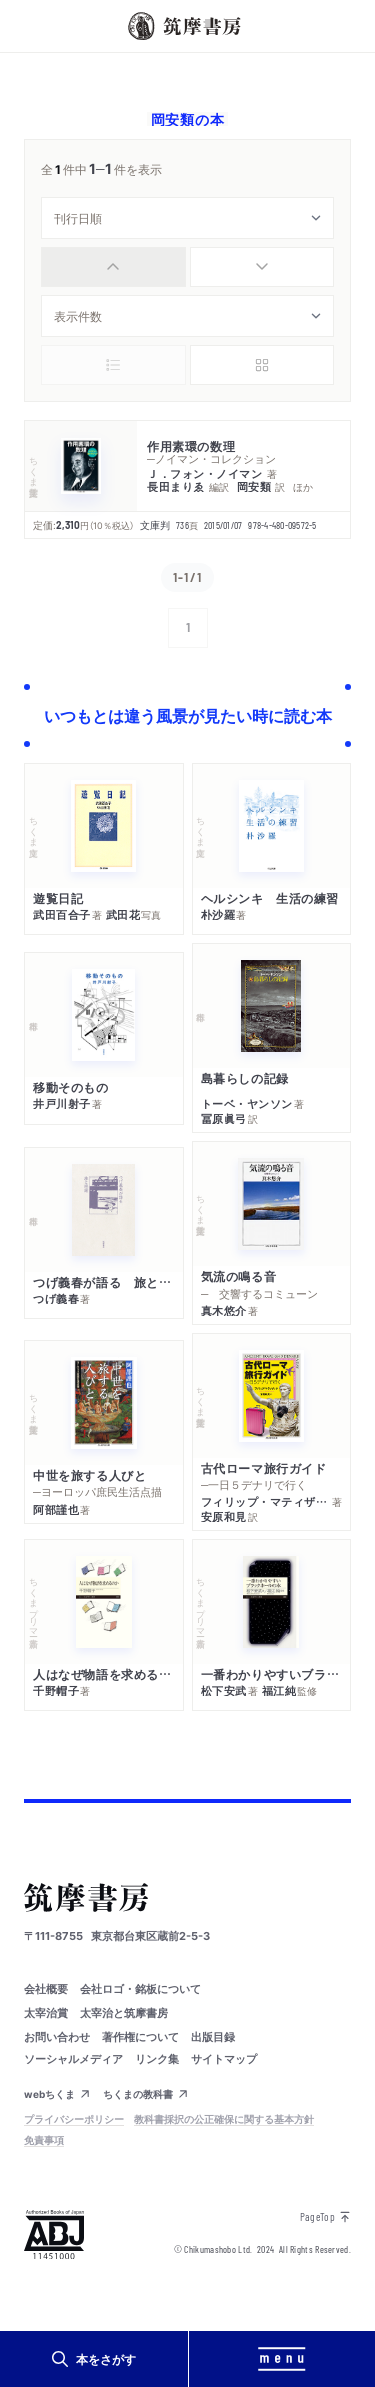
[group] (187, 267)
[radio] (113, 267)
